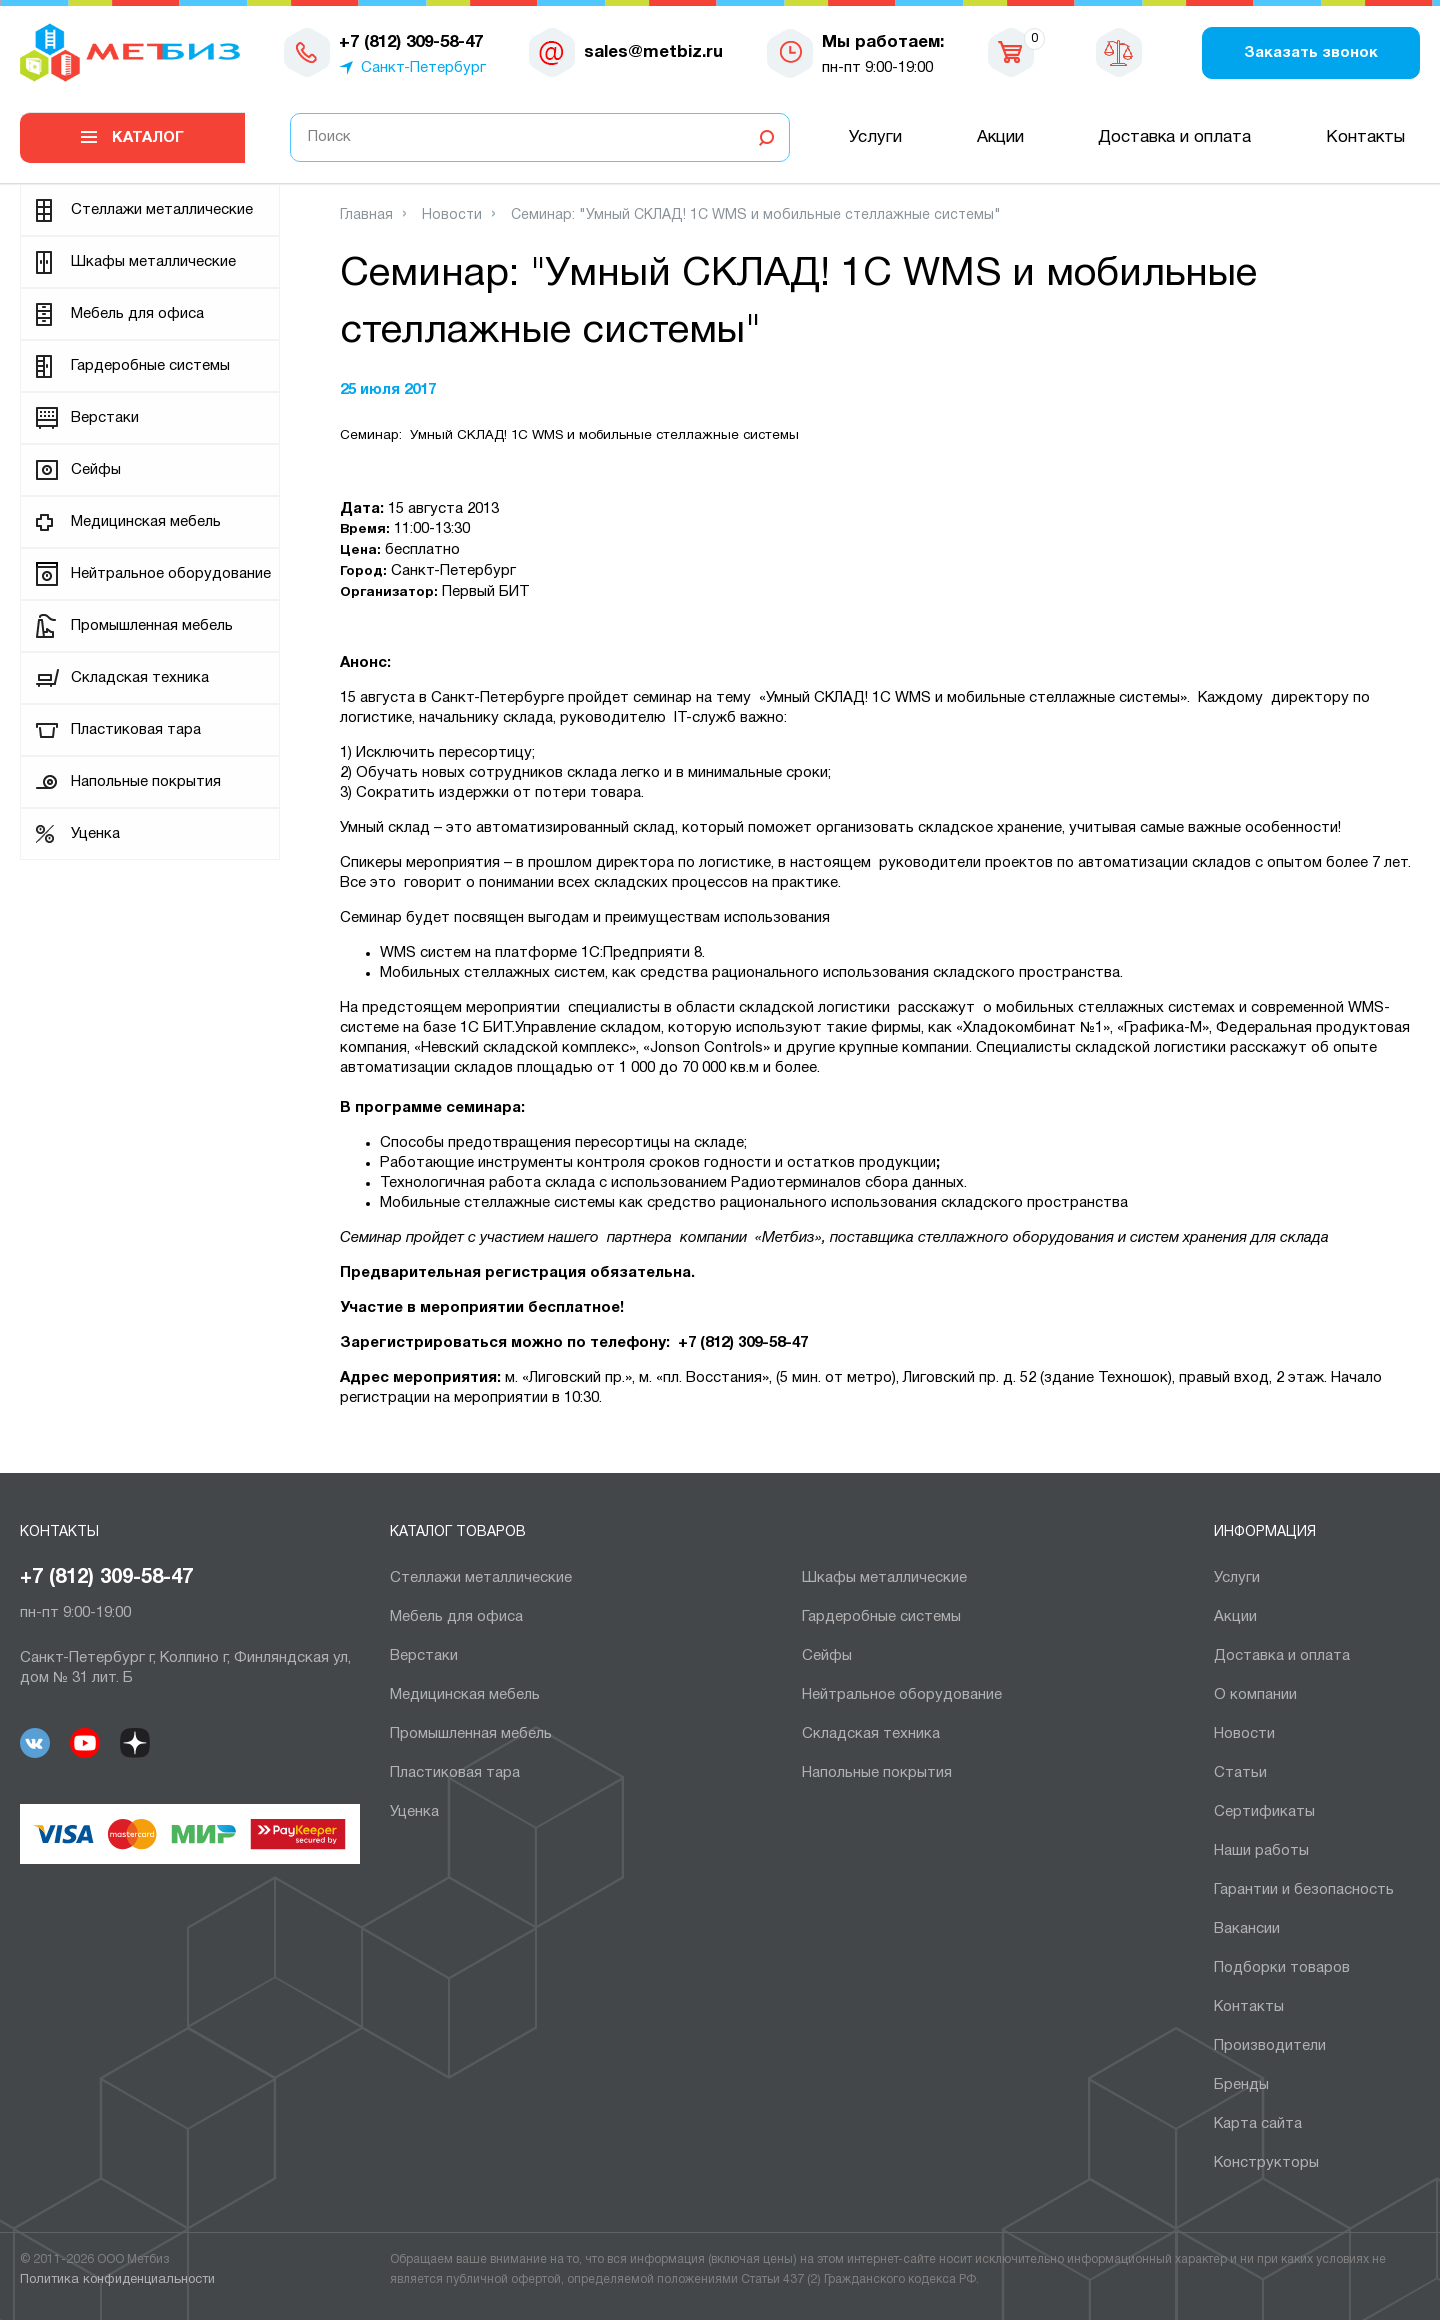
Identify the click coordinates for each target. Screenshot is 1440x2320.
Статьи (1240, 1773)
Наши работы (1261, 1851)
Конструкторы (1266, 2163)
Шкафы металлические (153, 262)
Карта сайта (1258, 2124)
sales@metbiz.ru (653, 52)
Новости (1244, 1734)
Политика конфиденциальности (117, 2280)
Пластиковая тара (136, 730)
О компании (1255, 1695)
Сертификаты (1264, 1812)
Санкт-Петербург (423, 68)
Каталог (148, 138)
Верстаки (105, 418)
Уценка (95, 834)
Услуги (875, 137)
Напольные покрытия (146, 782)
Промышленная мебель (152, 626)
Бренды (1241, 2085)
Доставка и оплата (1174, 137)
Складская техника (140, 678)
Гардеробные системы (150, 366)
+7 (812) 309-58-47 (106, 1578)
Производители (1270, 2046)
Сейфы (96, 470)
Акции (1000, 137)
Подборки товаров (1282, 1968)
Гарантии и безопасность (1304, 1890)
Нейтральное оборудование (171, 574)
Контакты (1365, 137)
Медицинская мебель (146, 522)
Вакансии (1247, 1929)
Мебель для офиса (137, 314)
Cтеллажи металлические (162, 210)
